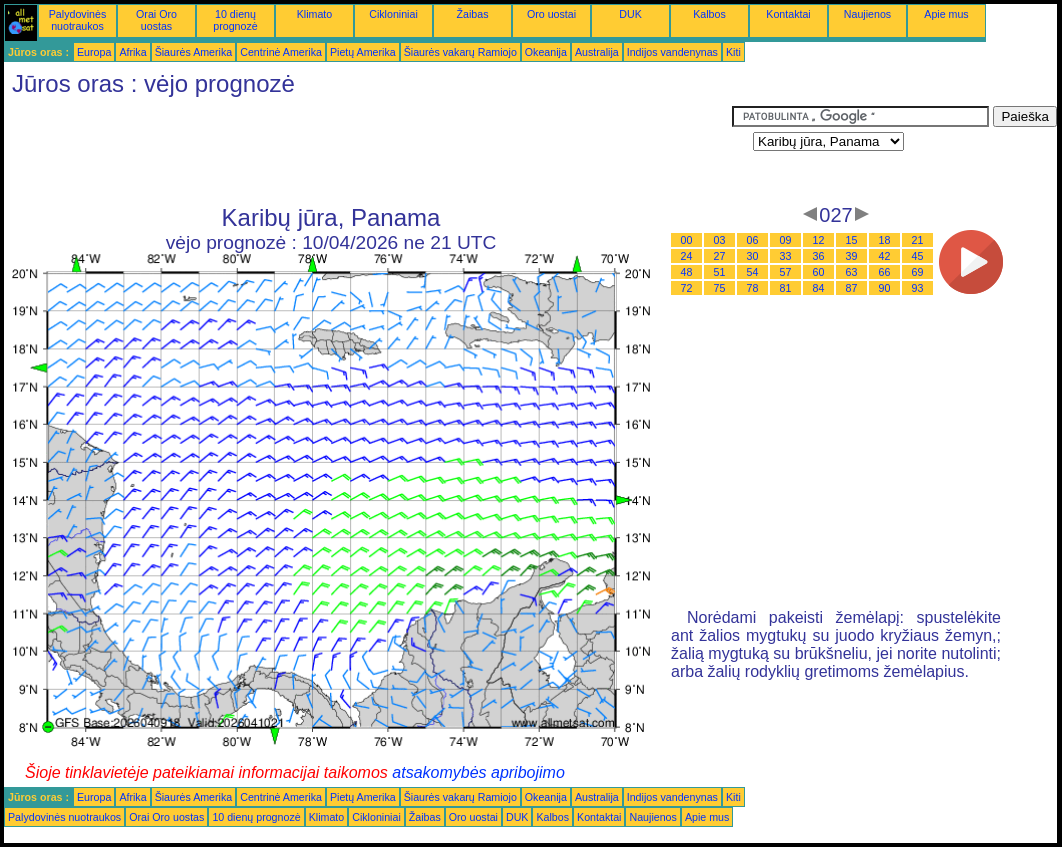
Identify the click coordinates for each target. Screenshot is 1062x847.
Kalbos (709, 14)
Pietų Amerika (363, 52)
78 (753, 288)
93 (918, 288)
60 (819, 272)
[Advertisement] (368, 151)
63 (852, 272)
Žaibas (473, 14)
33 (786, 256)
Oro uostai (551, 14)
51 (720, 272)
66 (885, 272)
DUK (630, 14)
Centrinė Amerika (281, 52)
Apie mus (946, 14)
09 (786, 240)
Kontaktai (788, 14)
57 (786, 272)
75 (720, 288)
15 (852, 240)
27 (720, 256)
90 (885, 288)
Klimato (315, 14)
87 (852, 288)
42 (885, 256)
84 (819, 288)
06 (753, 240)
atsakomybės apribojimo (478, 772)
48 (687, 272)
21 (918, 240)
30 (753, 256)
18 (885, 240)
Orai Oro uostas (156, 20)
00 (687, 240)
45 (918, 256)
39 (852, 256)
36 (819, 256)
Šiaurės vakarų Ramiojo (460, 52)
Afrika (132, 52)
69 (918, 272)
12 (819, 240)
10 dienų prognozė (235, 20)
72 (687, 288)
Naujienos (867, 14)
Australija (597, 52)
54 (753, 272)
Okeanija (546, 52)
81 (786, 288)
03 (720, 240)
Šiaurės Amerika (194, 52)
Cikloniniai (393, 14)
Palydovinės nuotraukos (77, 20)
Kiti (733, 52)
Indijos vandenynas (672, 52)
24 (687, 256)
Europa (94, 52)
